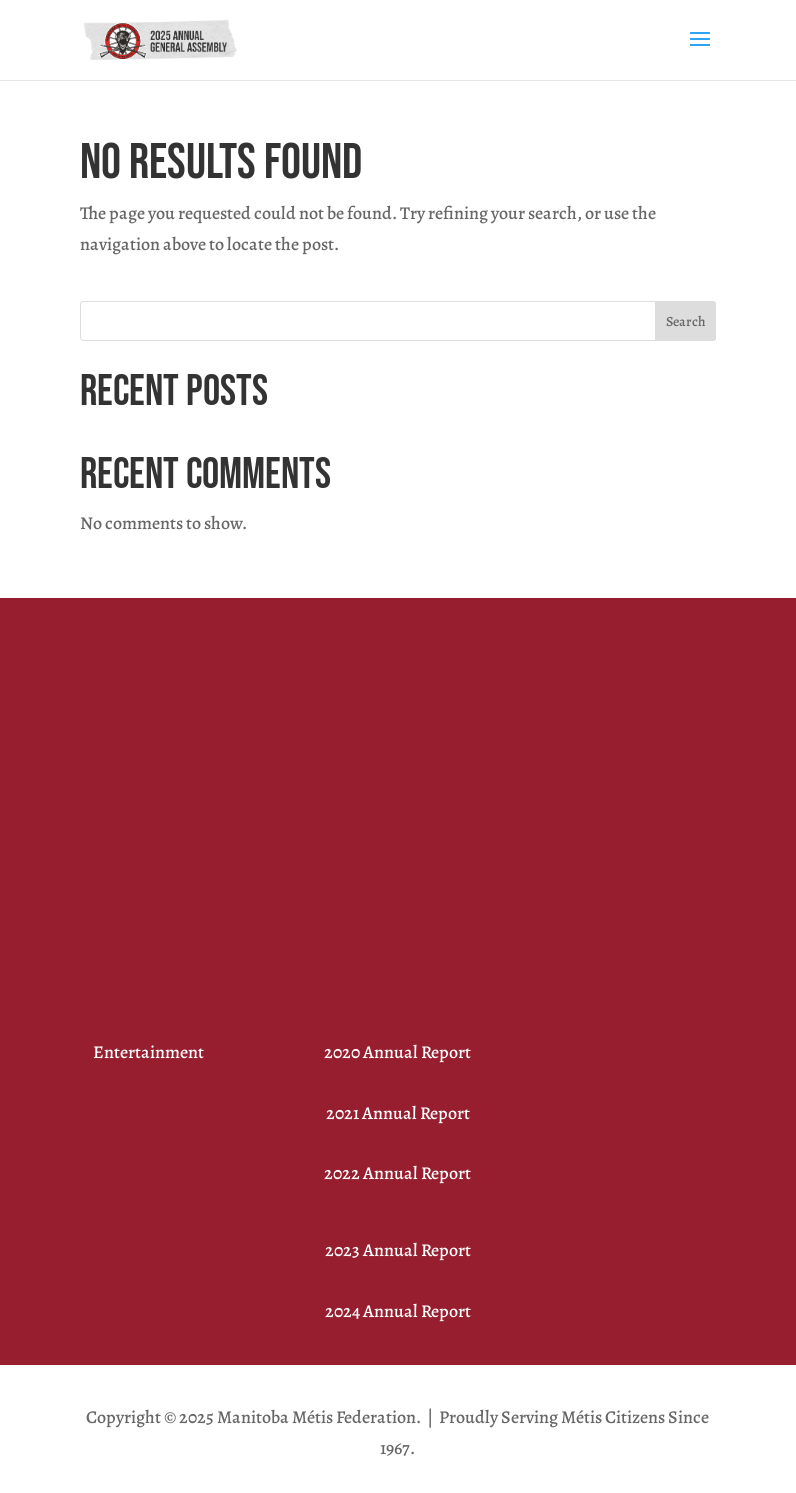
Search (686, 321)
